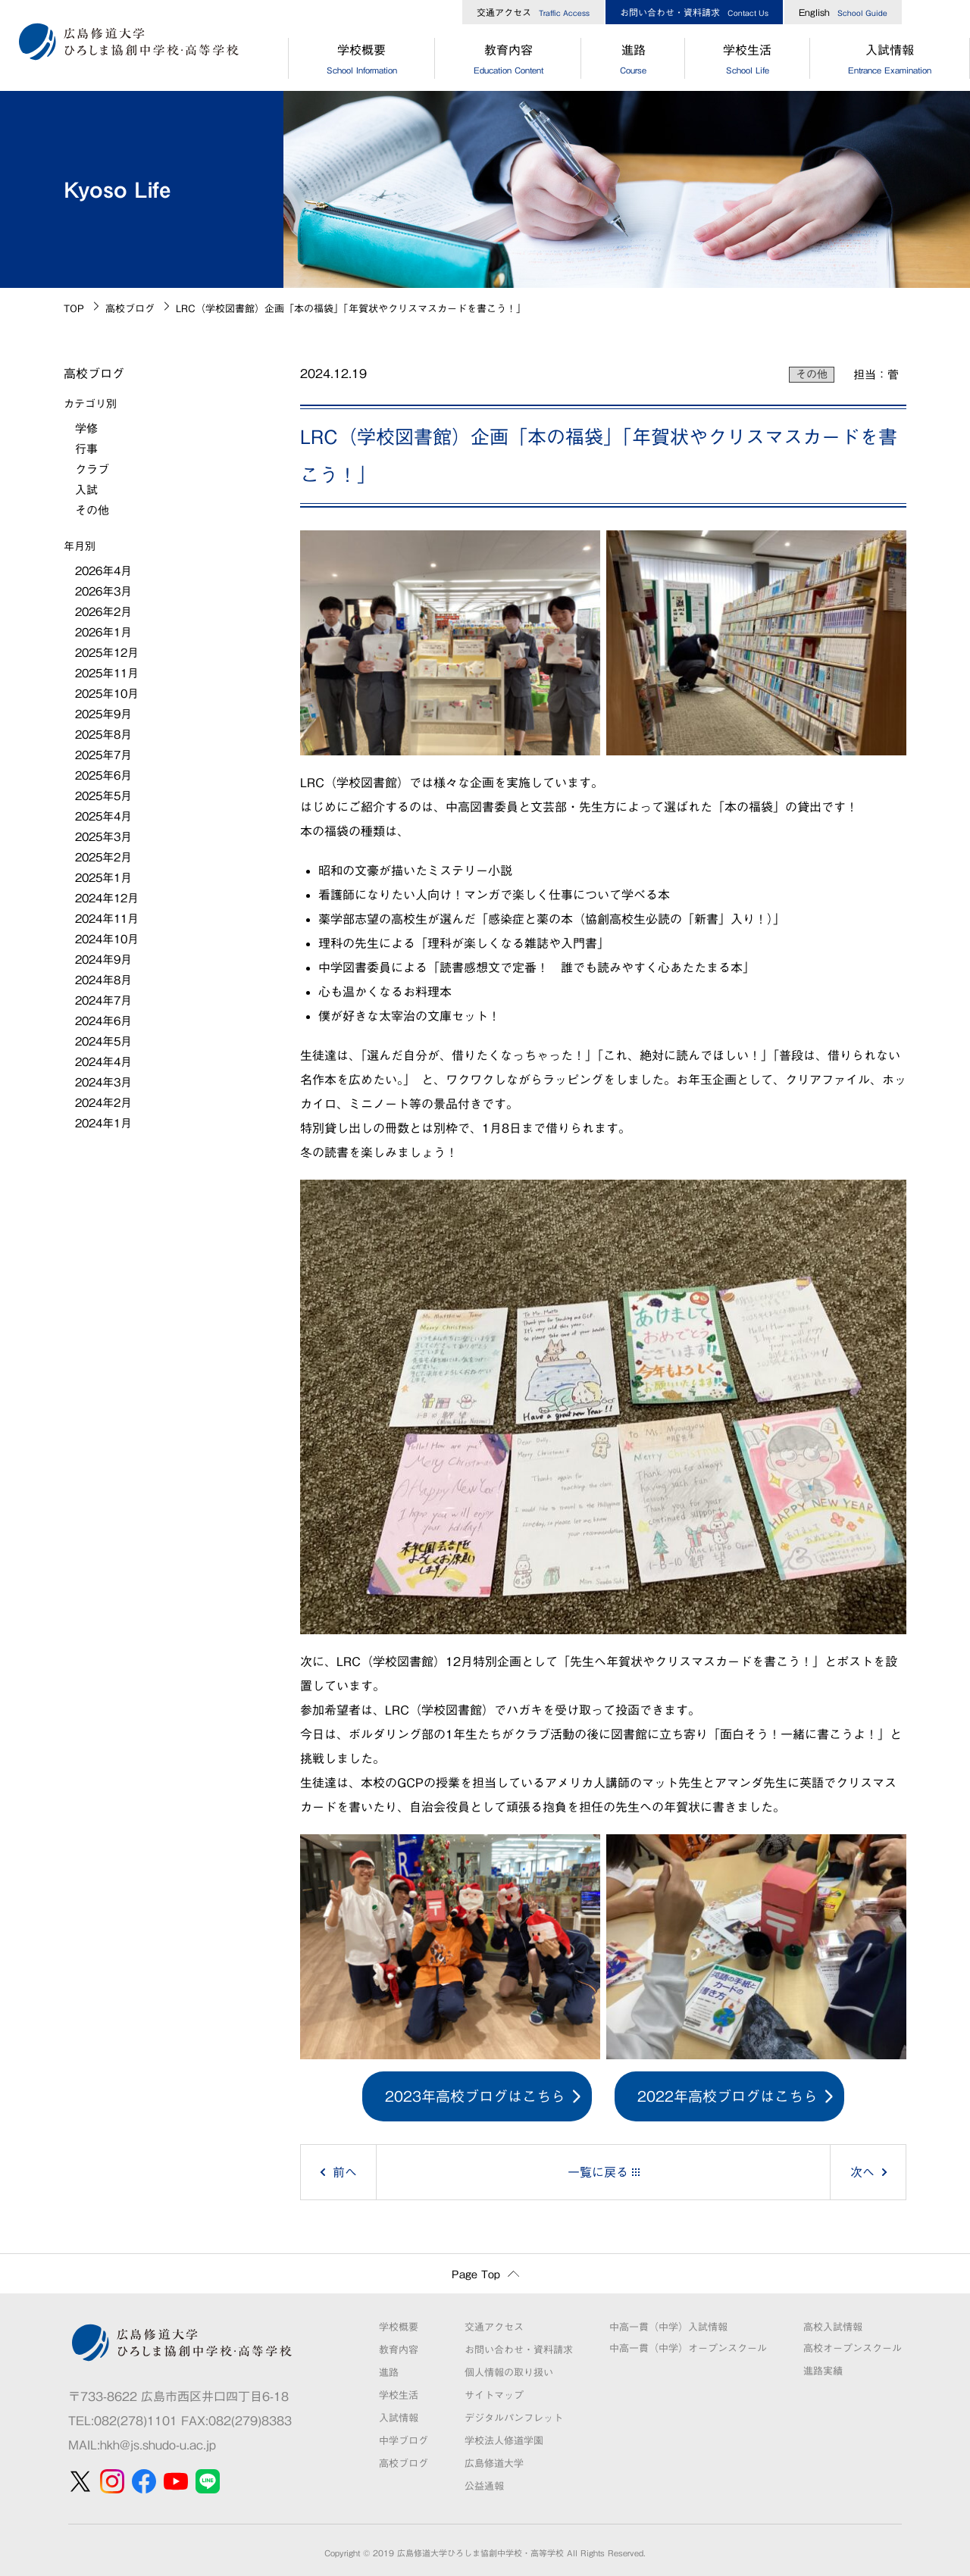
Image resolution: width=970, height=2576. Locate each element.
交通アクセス (533, 12)
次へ (862, 2172)
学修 (86, 428)
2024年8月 (103, 980)
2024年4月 (103, 1062)
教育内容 (508, 61)
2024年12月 (107, 898)
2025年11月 (107, 673)
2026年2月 (103, 611)
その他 (812, 374)
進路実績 (823, 2371)
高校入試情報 (832, 2327)
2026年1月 (103, 632)
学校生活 (748, 61)
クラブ (92, 469)
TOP (74, 309)
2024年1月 (103, 1123)
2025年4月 (103, 816)
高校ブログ (130, 309)
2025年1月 (103, 877)
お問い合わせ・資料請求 (694, 12)
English (843, 12)
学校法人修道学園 (504, 2441)
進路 (633, 61)
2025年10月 (107, 693)
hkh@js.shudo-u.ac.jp (158, 2445)
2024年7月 (103, 1000)
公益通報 (484, 2486)
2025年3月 (103, 837)
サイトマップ (494, 2395)
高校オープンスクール (852, 2348)
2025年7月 (103, 755)
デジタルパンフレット (514, 2418)
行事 (86, 449)
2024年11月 (107, 918)
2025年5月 (103, 796)
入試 (86, 490)
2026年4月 (103, 571)
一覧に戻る (598, 2172)
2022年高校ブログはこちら (727, 2096)
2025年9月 (103, 714)
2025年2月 (103, 857)
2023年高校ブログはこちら (475, 2096)
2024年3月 (103, 1082)
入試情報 (398, 2418)
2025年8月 (103, 734)
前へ (345, 2172)
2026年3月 (103, 591)
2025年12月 (107, 652)
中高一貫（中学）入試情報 (668, 2327)
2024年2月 (103, 1102)
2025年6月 (103, 775)
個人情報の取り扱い (509, 2372)
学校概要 (361, 61)
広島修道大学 (494, 2463)
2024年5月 (103, 1041)
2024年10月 (107, 939)
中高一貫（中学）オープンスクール (688, 2348)
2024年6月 (103, 1021)
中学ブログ (403, 2441)
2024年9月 (103, 959)
